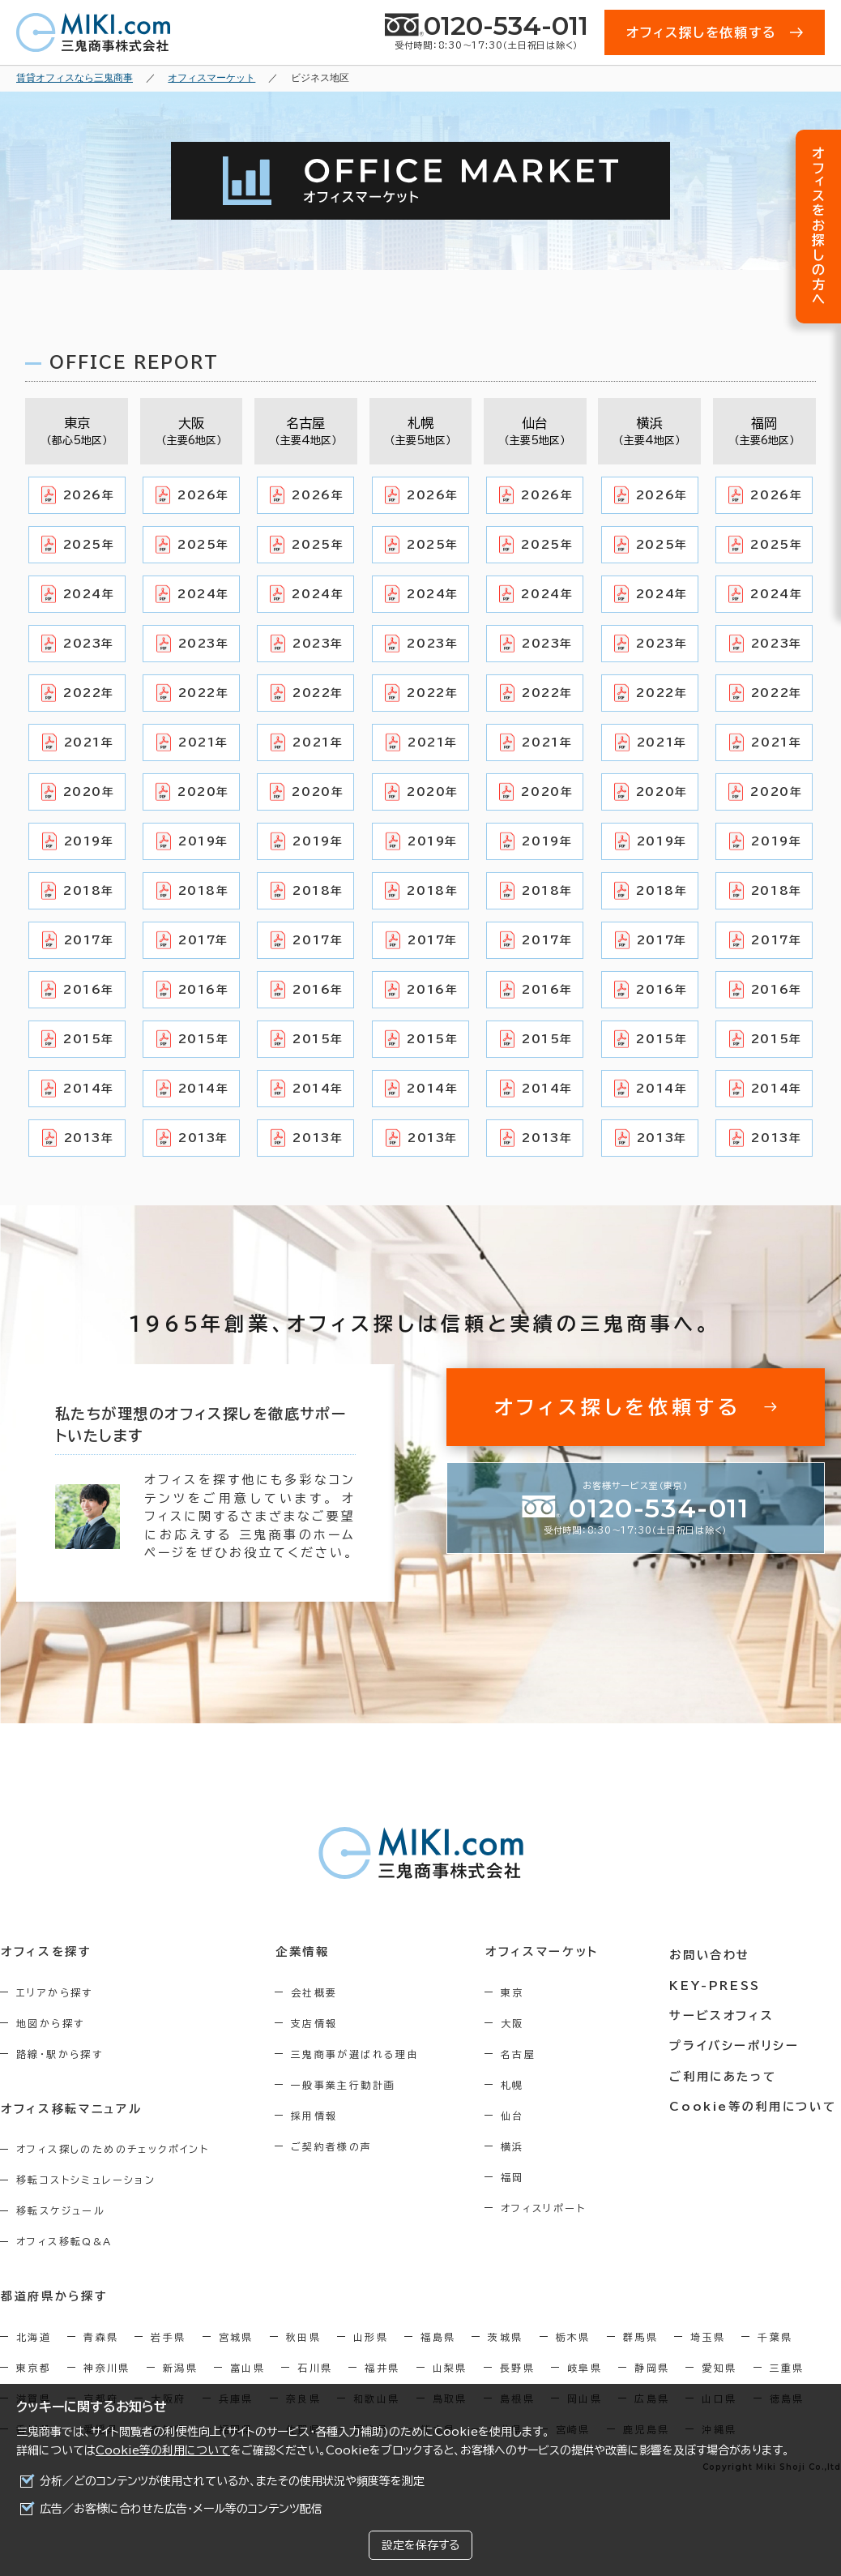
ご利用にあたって (727, 2071)
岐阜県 (584, 2367)
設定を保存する (420, 2545)
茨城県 (505, 2336)
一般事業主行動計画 (347, 2085)
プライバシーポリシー (737, 2042)
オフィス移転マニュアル (71, 2108)
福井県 (382, 2367)
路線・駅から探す (59, 2054)
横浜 (519, 2146)
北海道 (33, 2336)
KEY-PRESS (719, 1982)
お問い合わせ (714, 1952)
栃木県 (573, 2336)
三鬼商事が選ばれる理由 (359, 2054)
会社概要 (318, 1992)
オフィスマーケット (548, 1952)
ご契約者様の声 (336, 2146)
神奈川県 (106, 2367)
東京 (519, 1992)
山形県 (370, 2336)
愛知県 (719, 2367)
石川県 (314, 2367)
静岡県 (651, 2367)
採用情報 (318, 2115)
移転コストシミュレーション (86, 2179)
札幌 (519, 2085)
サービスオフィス (724, 2012)
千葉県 (775, 2336)
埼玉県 (707, 2336)
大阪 (519, 2023)
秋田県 (303, 2336)
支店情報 (318, 2023)
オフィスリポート (550, 2208)
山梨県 (450, 2367)
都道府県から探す (54, 2295)
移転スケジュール (60, 2210)
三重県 (787, 2367)
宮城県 (236, 2336)
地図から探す (50, 2023)
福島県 (437, 2336)
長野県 (517, 2367)
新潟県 (180, 2367)
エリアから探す (54, 1992)
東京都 (33, 2367)
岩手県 (168, 2336)
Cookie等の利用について (163, 2450)
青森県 (100, 2336)
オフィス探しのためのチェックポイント (112, 2149)
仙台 (519, 2115)
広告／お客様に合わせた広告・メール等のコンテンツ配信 (181, 2508)
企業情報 (306, 1952)
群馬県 (640, 2336)
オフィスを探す (46, 1952)
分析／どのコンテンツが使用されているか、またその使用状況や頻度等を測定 (232, 2481)
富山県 (247, 2367)
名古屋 (525, 2054)
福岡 (519, 2177)
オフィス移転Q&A (64, 2241)
